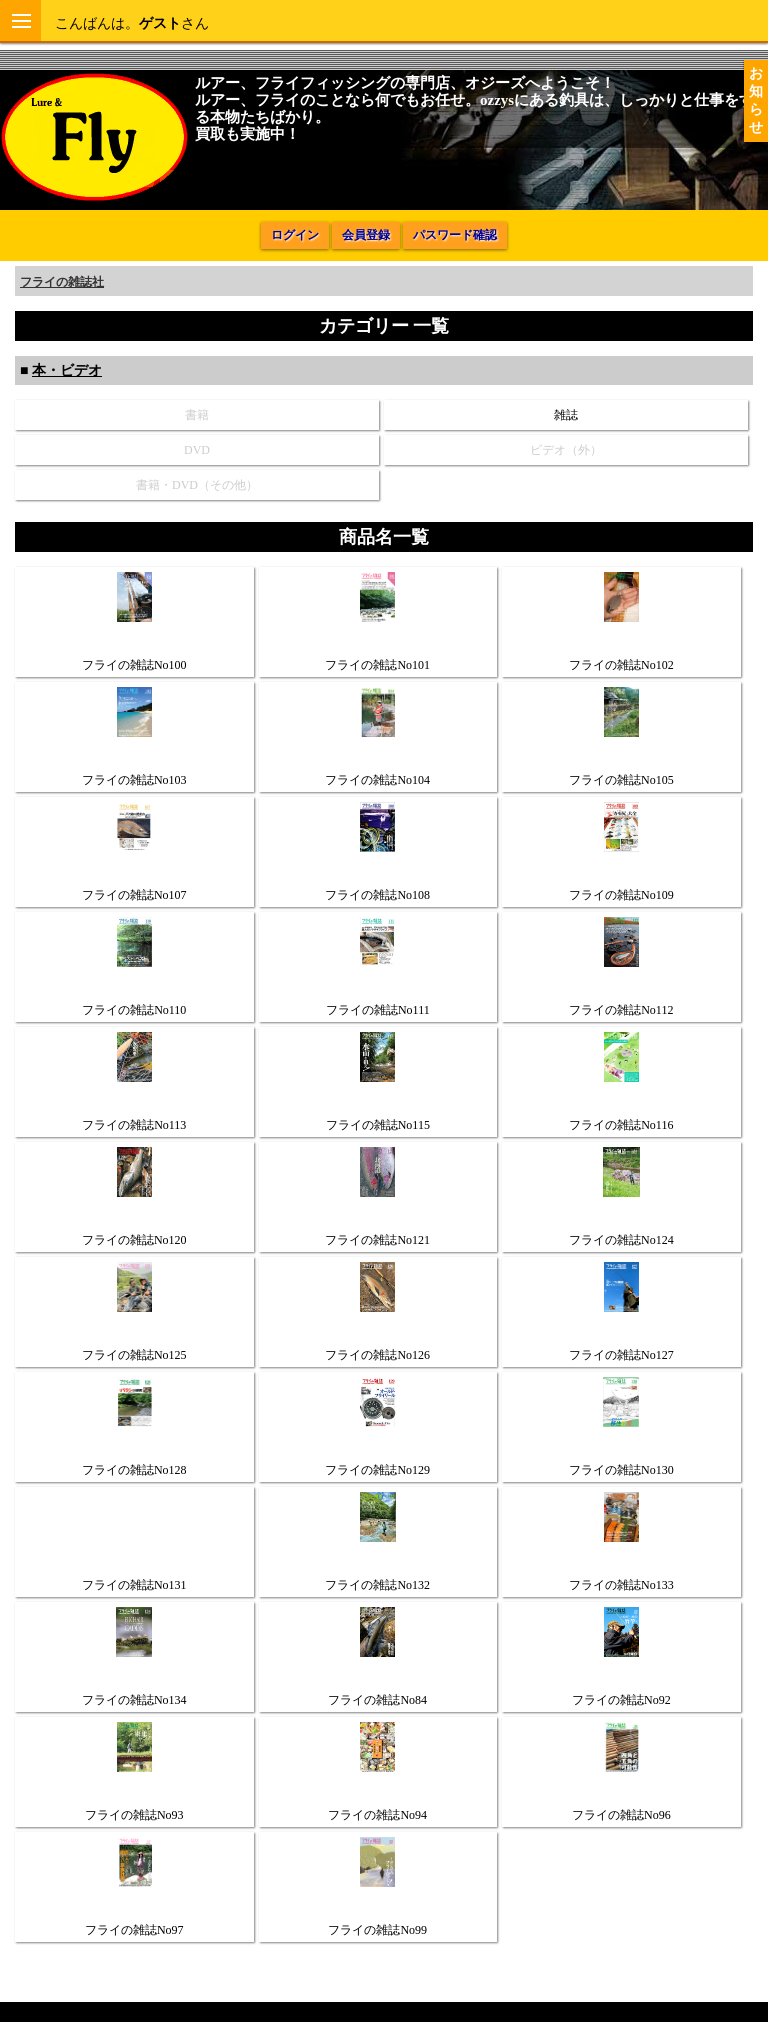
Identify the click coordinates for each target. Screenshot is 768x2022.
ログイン (295, 235)
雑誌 (566, 415)
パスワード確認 (455, 235)
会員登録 (366, 235)
